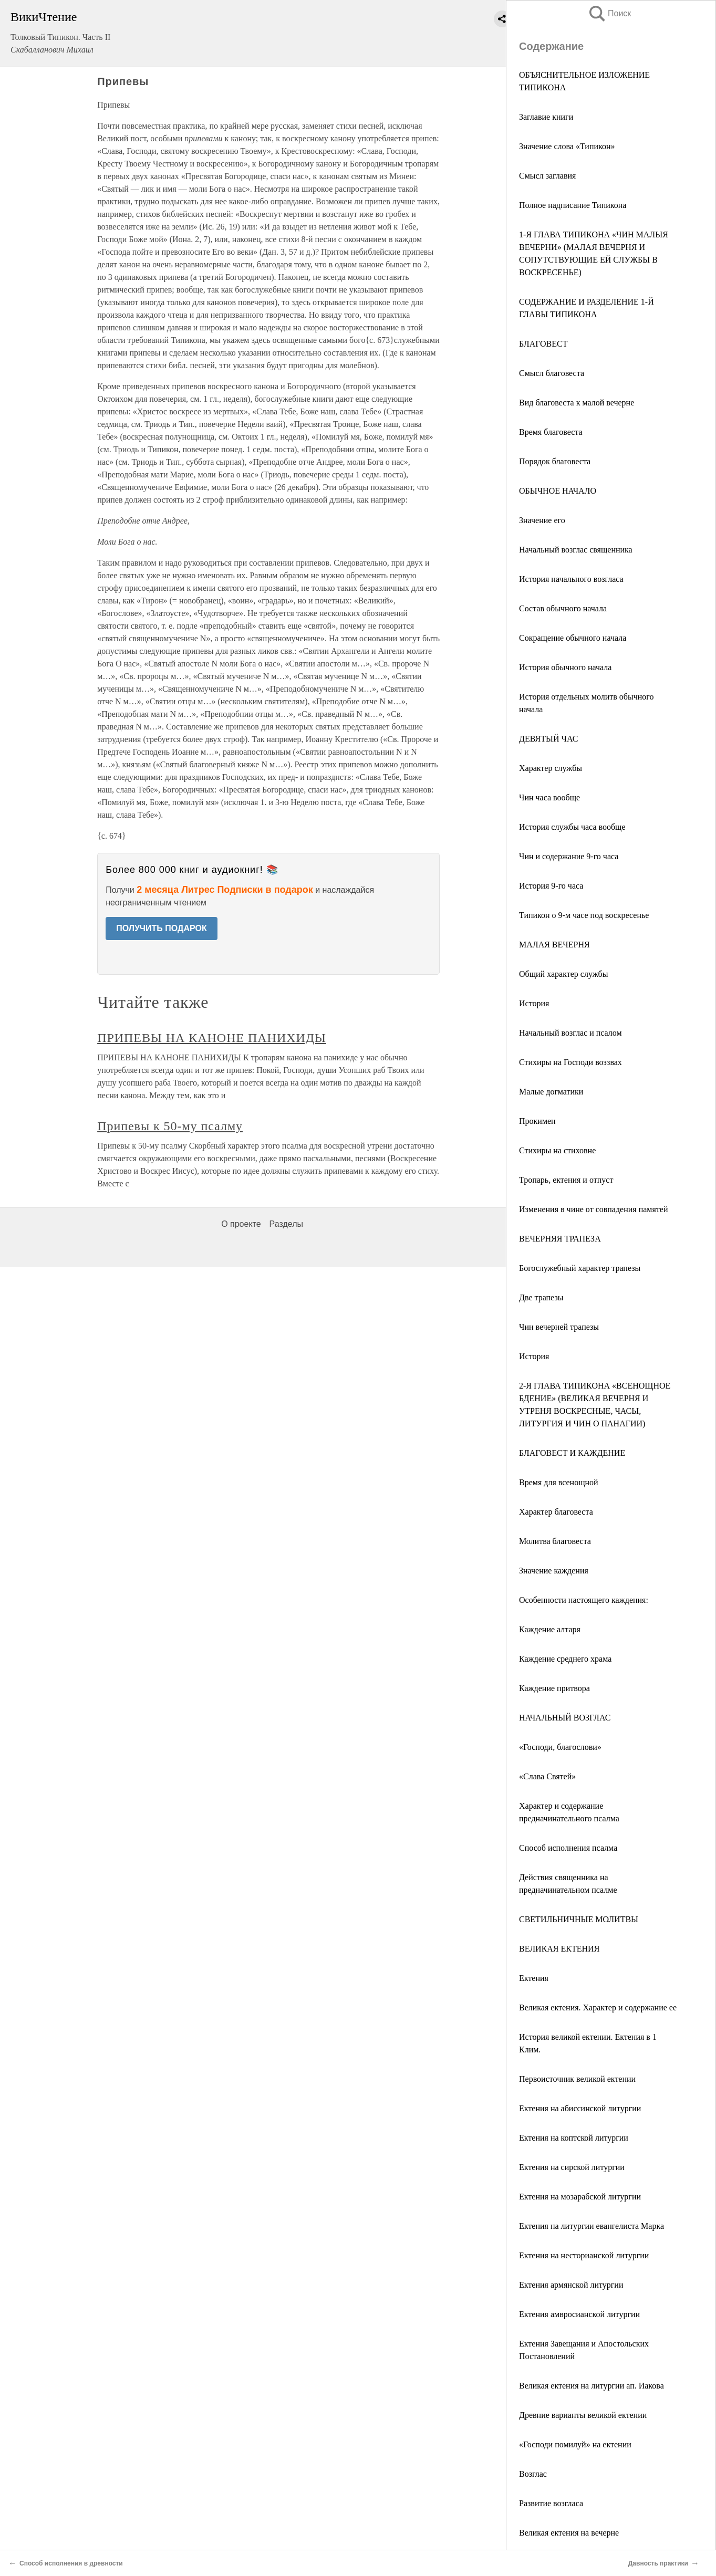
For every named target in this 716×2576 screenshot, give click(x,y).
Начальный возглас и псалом (570, 1032)
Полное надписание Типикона (572, 205)
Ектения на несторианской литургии (584, 2255)
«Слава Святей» (547, 1776)
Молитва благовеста (555, 1541)
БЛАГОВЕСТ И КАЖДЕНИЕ (572, 1452)
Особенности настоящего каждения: (583, 1599)
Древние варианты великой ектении (583, 2415)
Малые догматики (551, 1091)
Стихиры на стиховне (557, 1150)
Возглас (533, 2473)
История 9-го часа (551, 885)
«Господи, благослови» (560, 1747)
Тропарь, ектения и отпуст (566, 1179)
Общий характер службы (563, 973)
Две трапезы (541, 1297)
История (534, 1003)
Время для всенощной (558, 1482)
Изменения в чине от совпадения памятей (593, 1209)
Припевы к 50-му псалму (170, 1126)
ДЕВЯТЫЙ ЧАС (548, 738)
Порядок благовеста (554, 461)
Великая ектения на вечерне (569, 2532)
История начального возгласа (571, 579)
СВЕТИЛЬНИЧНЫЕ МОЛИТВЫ (578, 1919)
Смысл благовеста (551, 373)
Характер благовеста (556, 1511)
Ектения (533, 1978)
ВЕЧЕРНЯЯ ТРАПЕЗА (560, 1238)
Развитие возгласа (551, 2503)
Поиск (609, 13)
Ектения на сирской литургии (572, 2167)
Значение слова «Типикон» (567, 146)
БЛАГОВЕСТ (543, 343)
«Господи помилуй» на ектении (575, 2444)
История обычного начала (565, 667)
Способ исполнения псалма (568, 1847)
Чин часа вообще (549, 797)
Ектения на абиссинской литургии (580, 2108)
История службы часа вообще (572, 826)
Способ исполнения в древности (71, 2563)
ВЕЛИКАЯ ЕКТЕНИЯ (559, 1948)
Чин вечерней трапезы (559, 1326)
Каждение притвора (554, 1688)
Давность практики (658, 2563)
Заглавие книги (546, 116)
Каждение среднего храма (565, 1658)
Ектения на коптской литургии (573, 2137)
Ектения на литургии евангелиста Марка (591, 2226)
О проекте (241, 1223)
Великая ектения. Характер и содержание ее (598, 2007)
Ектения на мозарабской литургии (580, 2196)
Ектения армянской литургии (571, 2284)
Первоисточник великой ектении (577, 2078)
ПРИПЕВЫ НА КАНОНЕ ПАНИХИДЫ (211, 1038)
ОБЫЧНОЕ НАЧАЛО (557, 490)
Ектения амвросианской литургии (579, 2314)
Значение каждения (553, 1570)
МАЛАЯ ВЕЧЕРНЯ (554, 944)
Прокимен (537, 1121)
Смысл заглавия (547, 175)
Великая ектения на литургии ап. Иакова (591, 2385)
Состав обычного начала (563, 608)
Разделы (286, 1223)
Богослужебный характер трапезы (579, 1268)
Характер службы (550, 768)
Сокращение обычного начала (572, 637)
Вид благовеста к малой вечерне (576, 402)
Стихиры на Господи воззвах (570, 1062)
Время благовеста (551, 431)
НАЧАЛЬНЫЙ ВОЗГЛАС (564, 1717)
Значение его (542, 520)
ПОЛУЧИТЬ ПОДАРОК (161, 928)
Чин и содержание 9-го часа (568, 856)
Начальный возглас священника (575, 549)
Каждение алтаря (549, 1629)
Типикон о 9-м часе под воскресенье (584, 915)
